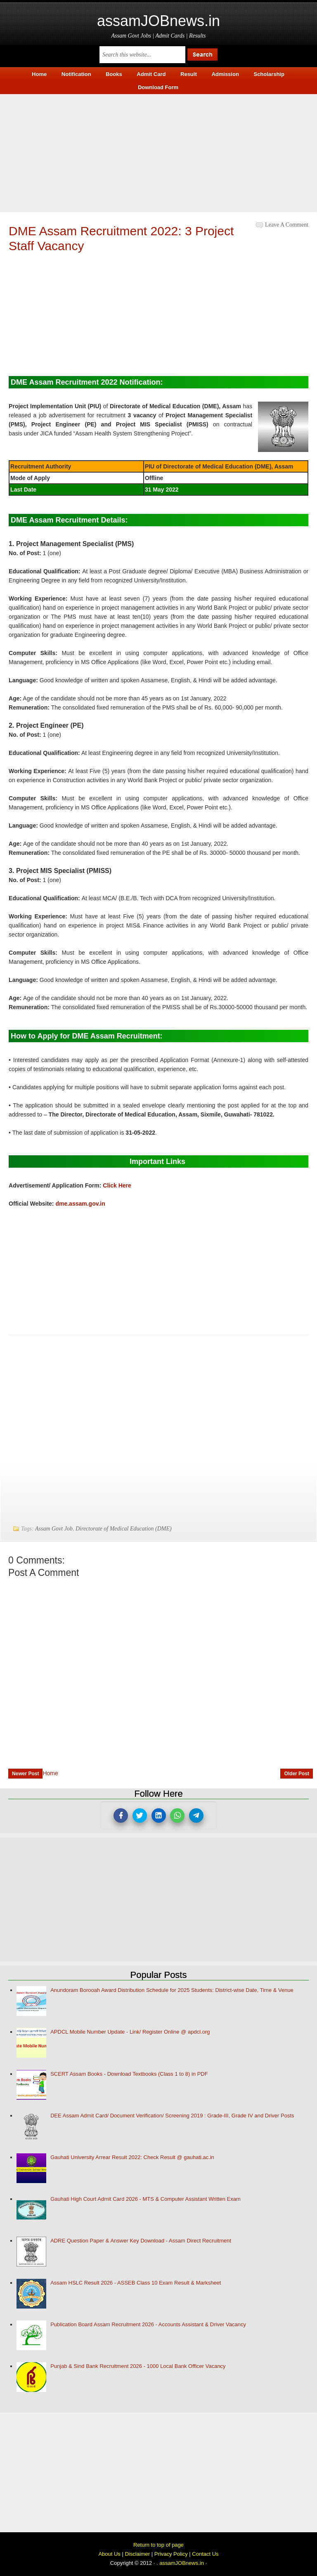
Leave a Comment (286, 225)
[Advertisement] (158, 152)
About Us (109, 2554)
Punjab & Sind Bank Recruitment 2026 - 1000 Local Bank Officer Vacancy (137, 2366)
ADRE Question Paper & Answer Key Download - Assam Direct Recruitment (140, 2241)
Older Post (296, 1773)
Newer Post (25, 1773)
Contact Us (205, 2554)
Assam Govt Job (54, 1529)
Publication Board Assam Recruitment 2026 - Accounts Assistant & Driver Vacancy (148, 2324)
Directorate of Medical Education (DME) (124, 1529)
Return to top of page (158, 2545)
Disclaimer (137, 2554)
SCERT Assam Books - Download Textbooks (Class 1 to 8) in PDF (129, 2074)
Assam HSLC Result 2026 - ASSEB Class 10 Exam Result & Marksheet (135, 2283)
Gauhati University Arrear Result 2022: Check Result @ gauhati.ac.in (132, 2157)
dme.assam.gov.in (80, 1203)
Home (50, 1773)
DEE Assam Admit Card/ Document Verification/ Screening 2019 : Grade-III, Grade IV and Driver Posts (172, 2115)
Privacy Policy (171, 2554)
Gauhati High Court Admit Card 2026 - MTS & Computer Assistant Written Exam (145, 2199)
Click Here (117, 1185)
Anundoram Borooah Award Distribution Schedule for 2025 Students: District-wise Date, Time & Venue (171, 1990)
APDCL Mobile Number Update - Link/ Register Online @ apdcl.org (130, 2032)
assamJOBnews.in (158, 20)
